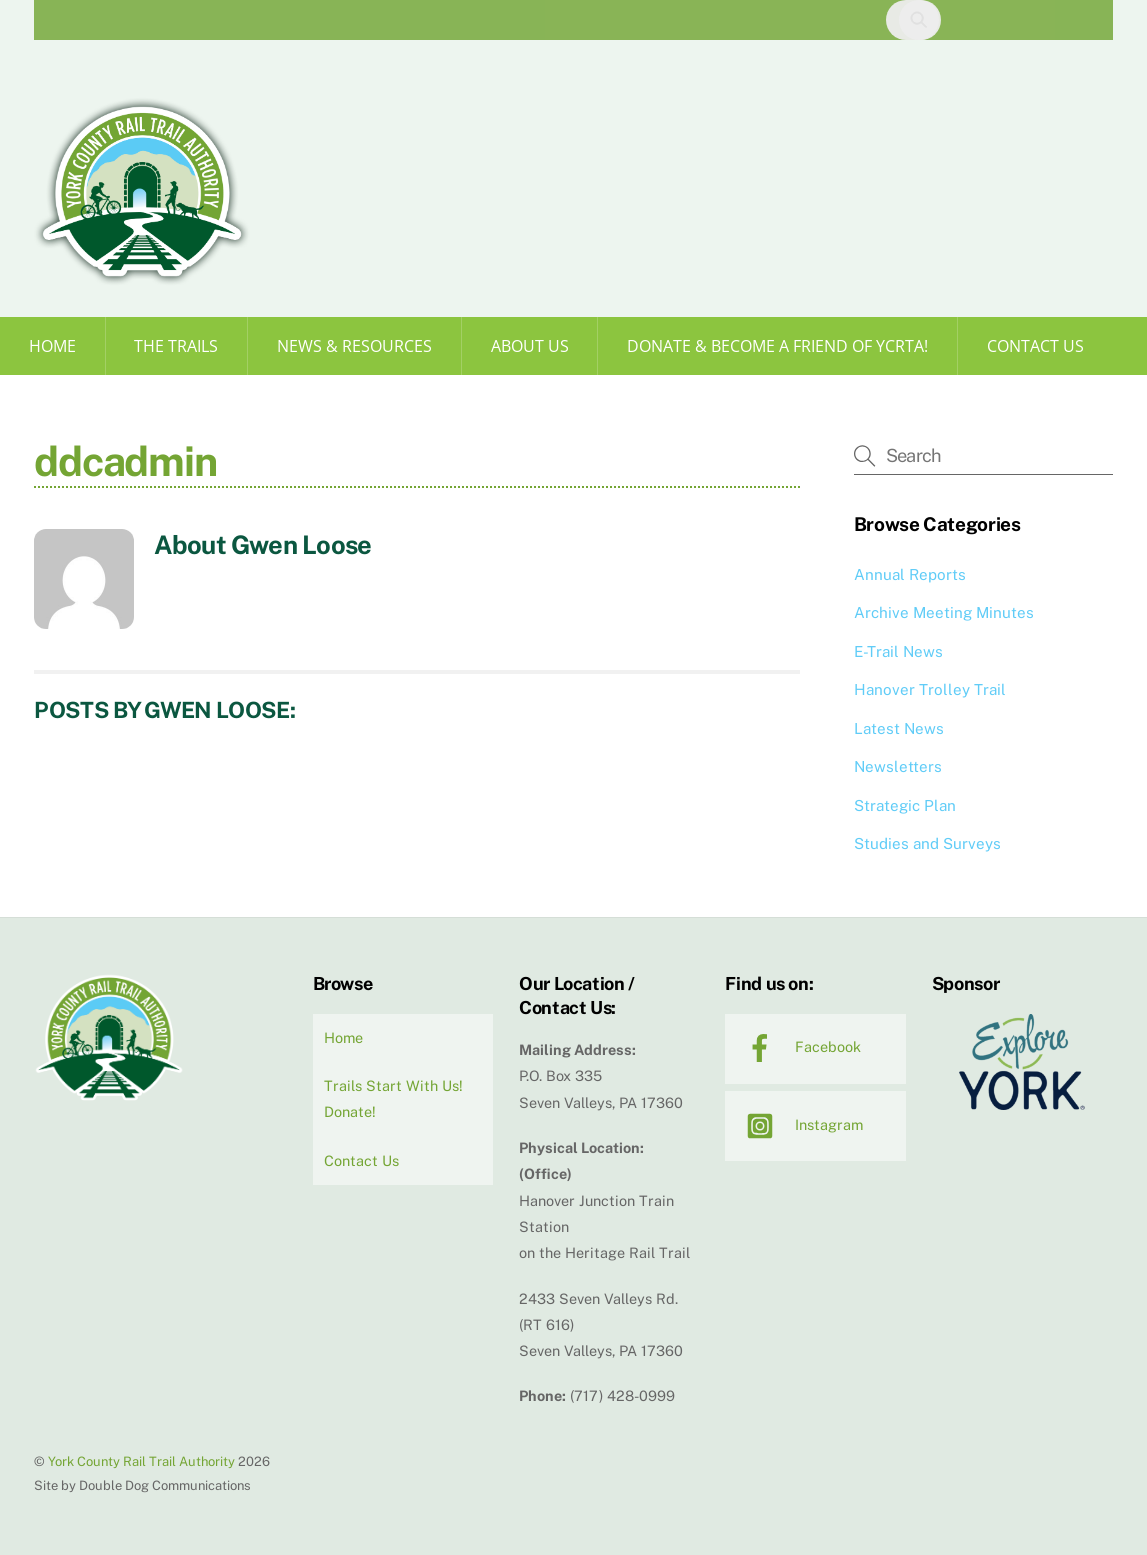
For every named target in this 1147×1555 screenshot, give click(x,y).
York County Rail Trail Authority (141, 1461)
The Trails (176, 346)
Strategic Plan (905, 805)
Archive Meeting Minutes (944, 612)
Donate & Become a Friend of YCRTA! (777, 346)
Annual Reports (910, 574)
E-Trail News (898, 651)
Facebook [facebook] (798, 1046)
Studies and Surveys (927, 843)
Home (52, 346)
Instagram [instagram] (799, 1124)
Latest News (899, 728)
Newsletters (898, 766)
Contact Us (1035, 346)
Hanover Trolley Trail (930, 689)
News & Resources (354, 346)
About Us (530, 346)
